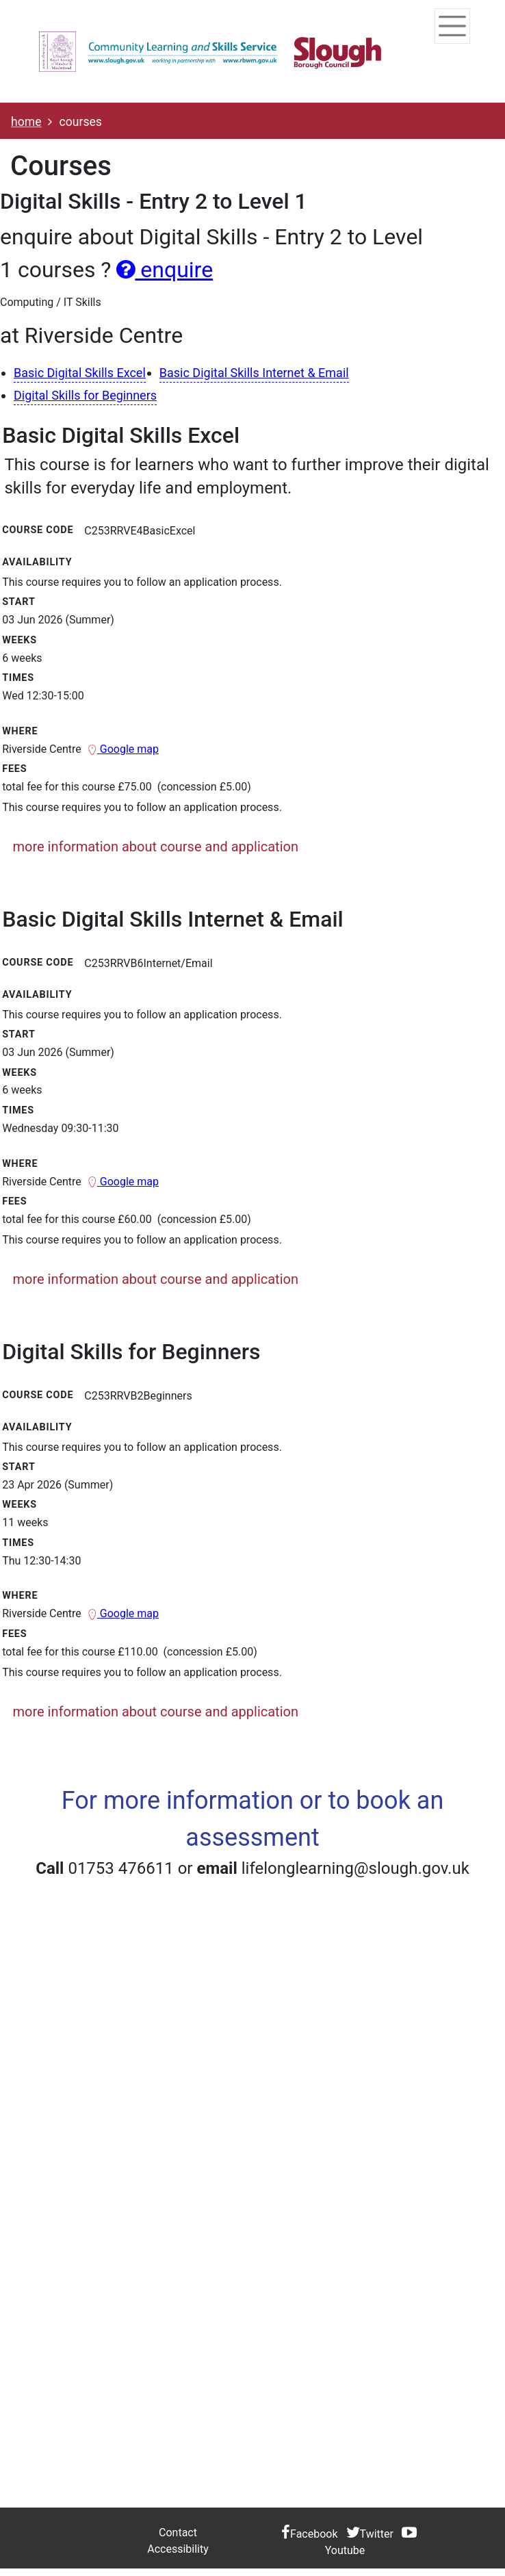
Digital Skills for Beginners (85, 395)
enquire (164, 270)
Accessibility (178, 2548)
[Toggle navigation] (450, 26)
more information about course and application (155, 846)
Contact (178, 2532)
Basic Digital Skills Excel (80, 372)
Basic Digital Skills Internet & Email (254, 372)
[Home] (210, 51)
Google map (123, 749)
